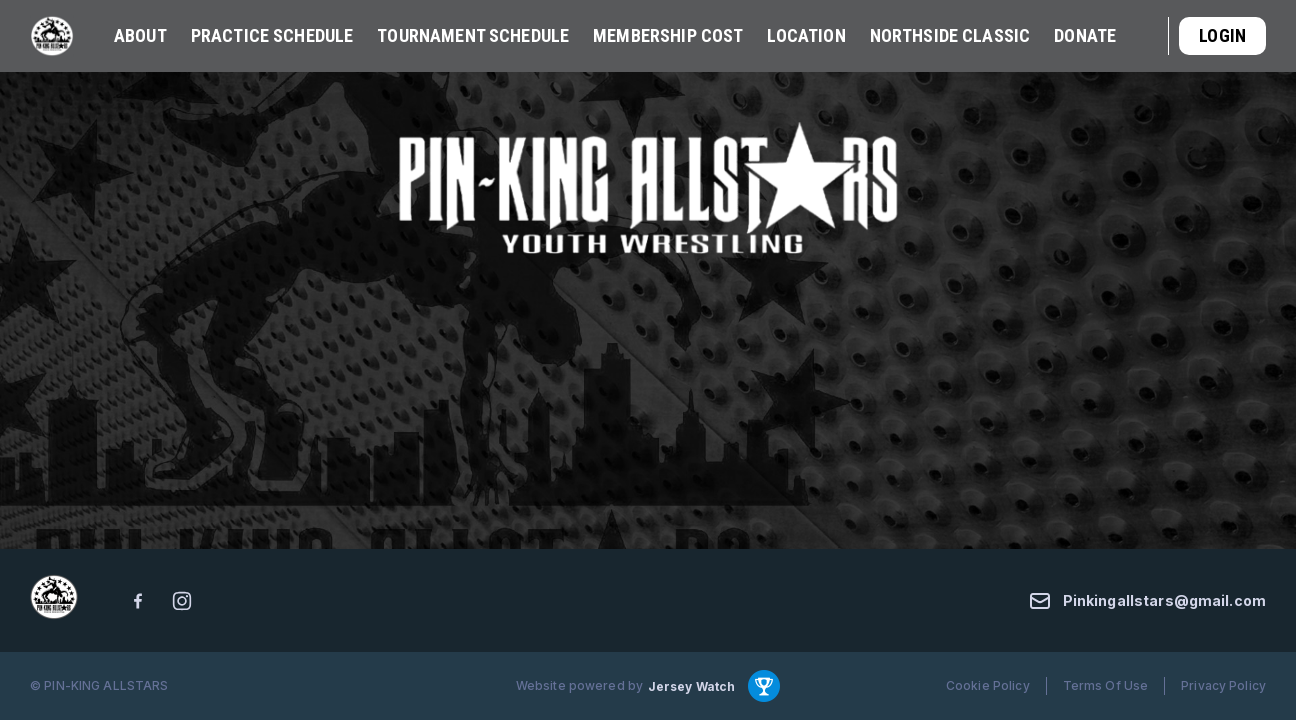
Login (1222, 35)
